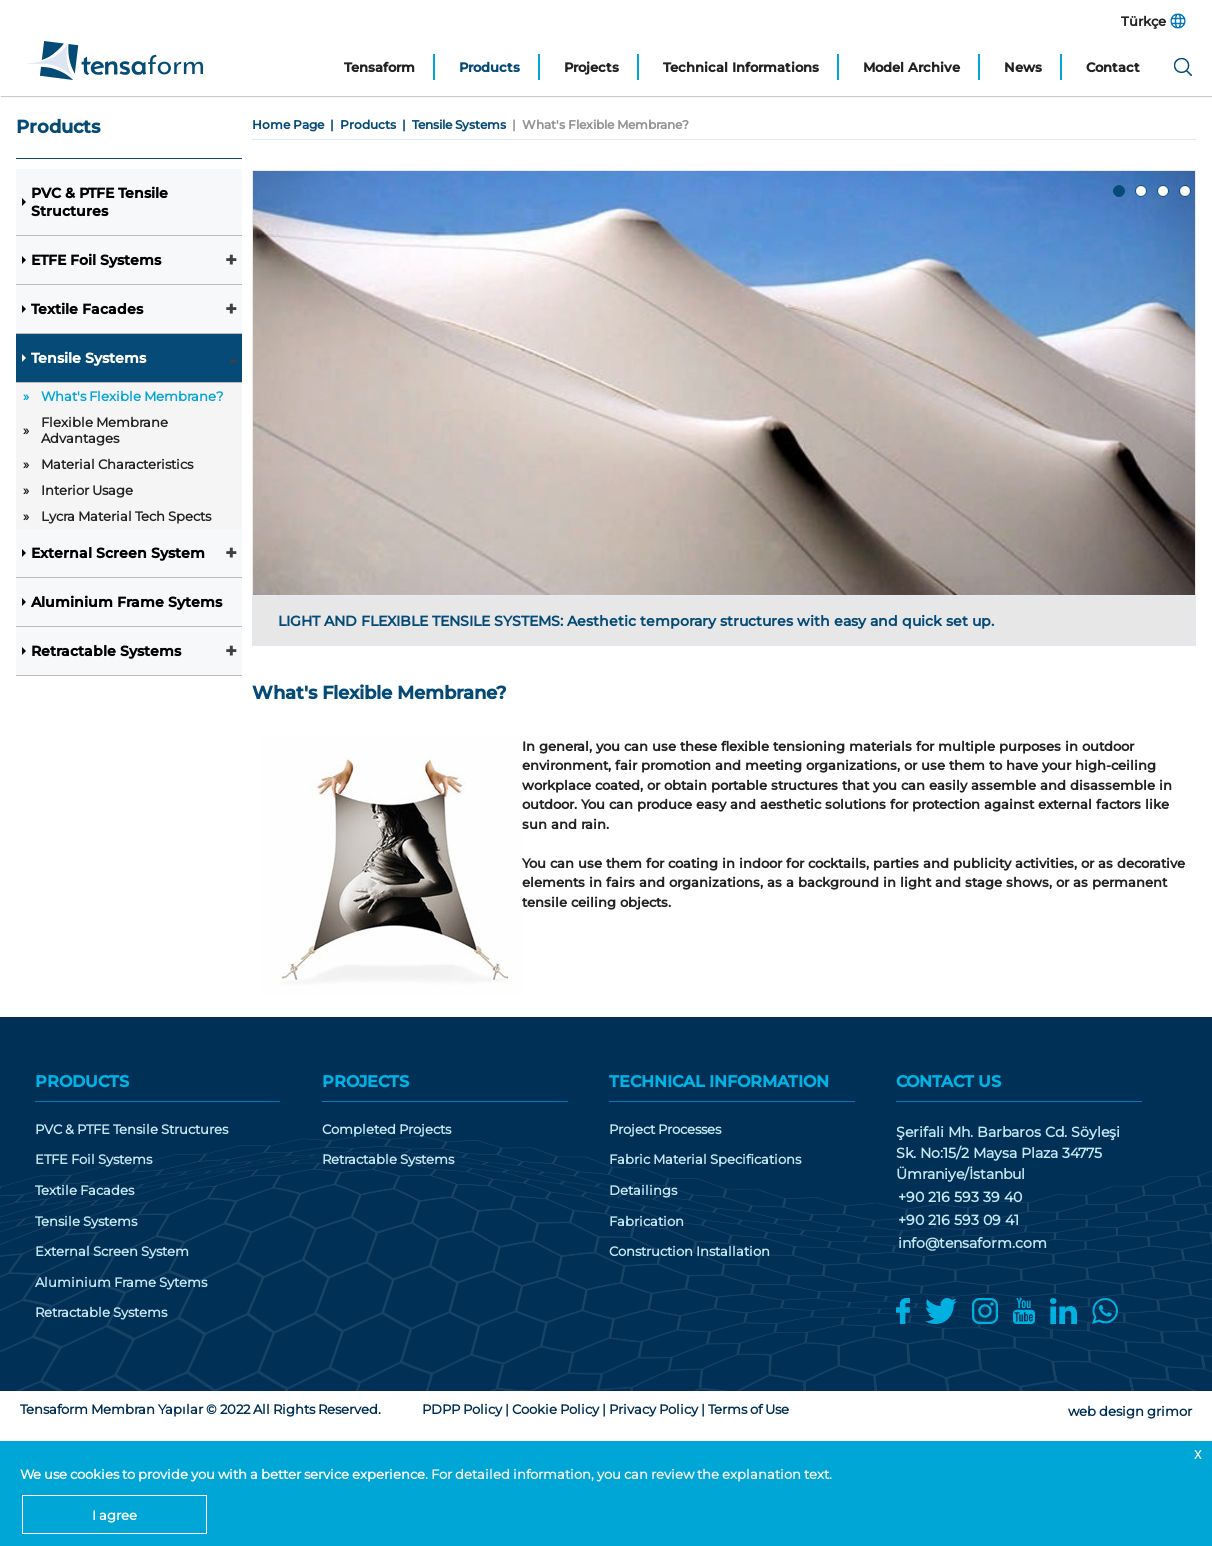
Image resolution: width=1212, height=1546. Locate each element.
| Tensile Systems (451, 124)
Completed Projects (386, 1129)
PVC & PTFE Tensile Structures (99, 202)
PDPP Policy (462, 1409)
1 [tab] (1120, 192)
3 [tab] (1164, 192)
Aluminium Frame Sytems (126, 602)
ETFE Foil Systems (96, 260)
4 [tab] (1186, 192)
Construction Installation (689, 1251)
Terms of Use (748, 1409)
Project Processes (665, 1129)
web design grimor (1130, 1411)
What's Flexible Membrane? (132, 396)
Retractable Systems (106, 651)
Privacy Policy (653, 1409)
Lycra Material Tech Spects (126, 516)
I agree (114, 1515)
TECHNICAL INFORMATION (719, 1081)
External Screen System (118, 553)
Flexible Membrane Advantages (104, 430)
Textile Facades (87, 309)
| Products (360, 124)
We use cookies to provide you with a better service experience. (225, 1474)
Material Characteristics (117, 464)
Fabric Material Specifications (705, 1159)
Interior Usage (87, 490)
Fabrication (646, 1221)
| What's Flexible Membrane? (597, 124)
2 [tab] (1142, 192)
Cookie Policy (555, 1409)
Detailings (643, 1190)
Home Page (288, 124)
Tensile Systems (88, 358)
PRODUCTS (82, 1081)
